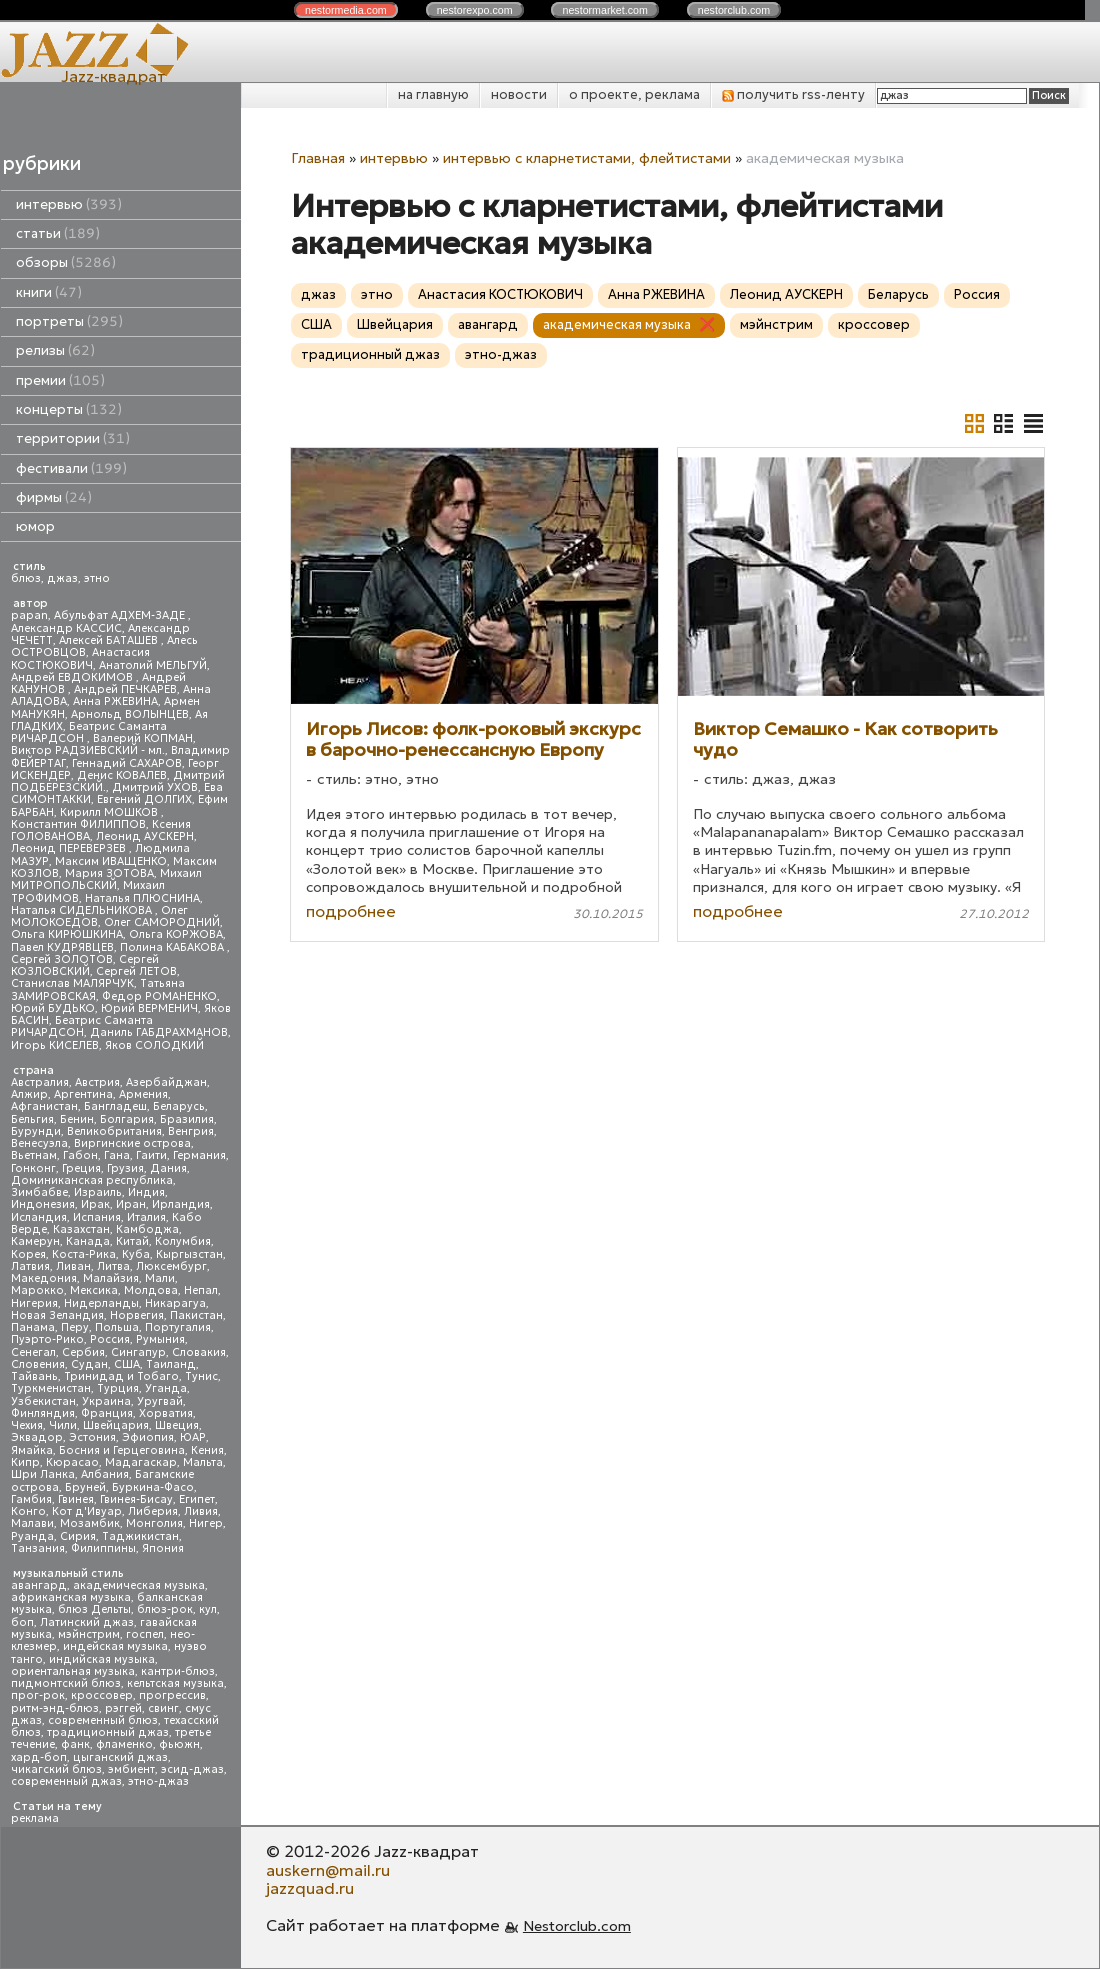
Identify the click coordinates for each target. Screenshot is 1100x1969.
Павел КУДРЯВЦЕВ (62, 947)
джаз (62, 578)
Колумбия (183, 1241)
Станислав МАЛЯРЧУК (72, 983)
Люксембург (171, 1266)
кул (208, 1609)
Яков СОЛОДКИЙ (154, 1045)
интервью (69, 204)
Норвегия (137, 1315)
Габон (80, 1155)
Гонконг (33, 1168)
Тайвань (34, 1376)
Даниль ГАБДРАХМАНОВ (159, 1032)
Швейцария (116, 1425)
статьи (58, 233)
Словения (38, 1364)
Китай (132, 1241)
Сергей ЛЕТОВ (136, 971)
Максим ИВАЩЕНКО (111, 861)
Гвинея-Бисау (136, 1499)
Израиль (98, 1192)
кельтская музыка (175, 1683)
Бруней (85, 1487)
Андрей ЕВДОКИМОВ (73, 677)
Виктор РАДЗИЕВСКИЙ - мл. (88, 750)
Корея (28, 1254)
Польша (117, 1327)
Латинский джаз (87, 1622)
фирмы (54, 497)
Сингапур (138, 1352)
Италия (146, 1217)
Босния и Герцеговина (122, 1450)
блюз (26, 578)
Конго (28, 1511)
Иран (131, 1204)
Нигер (206, 1523)
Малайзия (111, 1278)
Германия (199, 1155)
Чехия (27, 1425)
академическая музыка (139, 1585)
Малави (32, 1523)
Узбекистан (43, 1401)
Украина (106, 1401)
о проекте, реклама (634, 94)
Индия (146, 1192)
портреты (69, 321)
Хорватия (166, 1413)
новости (519, 94)
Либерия (153, 1511)
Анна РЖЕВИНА (115, 701)
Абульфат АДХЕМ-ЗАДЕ (121, 615)
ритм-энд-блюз (55, 1708)
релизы (55, 350)
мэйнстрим (89, 1634)
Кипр (25, 1462)
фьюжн (179, 1744)
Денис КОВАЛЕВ (122, 775)
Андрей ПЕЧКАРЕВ (125, 689)
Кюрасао (72, 1462)
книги (49, 292)
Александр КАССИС (66, 628)
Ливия (201, 1511)
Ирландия (181, 1204)
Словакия (199, 1352)
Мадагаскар (141, 1462)
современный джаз (66, 1781)
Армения (143, 1094)
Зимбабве (39, 1192)
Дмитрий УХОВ (155, 787)
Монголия (154, 1523)
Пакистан (196, 1315)
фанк (75, 1744)
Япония (163, 1548)
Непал (201, 1290)
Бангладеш (115, 1106)
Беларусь (179, 1106)
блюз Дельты (94, 1609)
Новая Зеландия (57, 1315)
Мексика (94, 1290)
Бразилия (187, 1119)
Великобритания (114, 1131)
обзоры (66, 262)
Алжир (29, 1094)
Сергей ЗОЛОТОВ (62, 959)
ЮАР (193, 1437)
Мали (160, 1278)
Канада (88, 1241)
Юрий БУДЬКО (53, 1008)
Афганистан (44, 1106)
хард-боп (39, 1757)
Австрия (97, 1082)
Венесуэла (39, 1143)
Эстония (92, 1437)
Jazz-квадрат (113, 76)
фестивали (71, 468)
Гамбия (31, 1499)
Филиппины (103, 1548)
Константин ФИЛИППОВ (78, 824)
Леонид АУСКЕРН (145, 836)
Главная (318, 158)
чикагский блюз (56, 1769)
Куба (136, 1254)
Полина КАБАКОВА (173, 947)
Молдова (151, 1290)
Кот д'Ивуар (87, 1511)
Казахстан (81, 1229)
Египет (197, 1499)
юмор (35, 526)
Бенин (77, 1119)
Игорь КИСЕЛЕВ (55, 1045)
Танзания (38, 1548)
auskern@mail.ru (328, 1870)
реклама (35, 1818)
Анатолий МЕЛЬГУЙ (153, 665)
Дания (168, 1168)
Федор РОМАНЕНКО (159, 996)
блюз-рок (165, 1609)
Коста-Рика (84, 1254)
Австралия (40, 1082)
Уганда (166, 1388)
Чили (63, 1425)
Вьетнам (34, 1155)
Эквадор (37, 1437)
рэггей (123, 1708)
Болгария (127, 1119)
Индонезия (43, 1204)
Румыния (160, 1339)
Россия (110, 1339)
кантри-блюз (178, 1671)
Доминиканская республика (92, 1180)
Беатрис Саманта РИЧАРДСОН (89, 732)
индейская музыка (115, 1646)
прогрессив (172, 1695)
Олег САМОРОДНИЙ (162, 922)
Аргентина (83, 1094)
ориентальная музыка (73, 1671)
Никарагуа (175, 1303)
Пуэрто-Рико (47, 1339)
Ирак (95, 1204)
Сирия (78, 1536)
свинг (163, 1708)
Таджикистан (140, 1536)
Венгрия (191, 1131)
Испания (97, 1217)
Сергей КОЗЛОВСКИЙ (85, 965)
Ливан (73, 1266)
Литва (113, 1266)
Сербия (83, 1352)
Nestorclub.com (577, 1926)
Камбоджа (147, 1229)
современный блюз (103, 1720)
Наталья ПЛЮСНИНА (142, 898)
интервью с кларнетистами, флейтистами (587, 158)
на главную (433, 94)
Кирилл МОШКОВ (110, 812)
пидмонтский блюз (66, 1683)
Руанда (32, 1536)
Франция (107, 1413)
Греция (81, 1168)
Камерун (35, 1241)
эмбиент (131, 1769)
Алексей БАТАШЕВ (110, 640)
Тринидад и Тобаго (121, 1376)
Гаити (151, 1155)
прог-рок (38, 1695)
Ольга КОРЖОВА (176, 934)
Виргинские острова (132, 1143)
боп (22, 1622)
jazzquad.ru (310, 1888)
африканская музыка (71, 1597)
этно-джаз (158, 1781)
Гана (117, 1155)
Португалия (178, 1327)
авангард (39, 1585)
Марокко (37, 1290)
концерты (69, 409)
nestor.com (346, 10)
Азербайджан (166, 1082)
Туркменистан (51, 1388)
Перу (75, 1327)
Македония (44, 1278)
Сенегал (33, 1352)
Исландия (39, 1217)
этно (97, 578)
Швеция (177, 1425)
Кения (207, 1450)
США (127, 1364)
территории (73, 438)
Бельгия (32, 1119)
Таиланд (171, 1364)
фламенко (124, 1744)
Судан (89, 1364)
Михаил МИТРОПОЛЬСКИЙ (106, 879)
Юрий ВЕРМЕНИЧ (149, 1008)
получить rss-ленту (793, 94)
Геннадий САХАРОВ (127, 763)
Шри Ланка (43, 1474)
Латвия (30, 1266)
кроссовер (102, 1695)
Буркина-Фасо (153, 1487)
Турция (118, 1388)
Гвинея (76, 1499)
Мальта (203, 1462)
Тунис (201, 1376)
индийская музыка (102, 1659)
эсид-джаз (192, 1769)
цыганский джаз (120, 1757)
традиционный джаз (108, 1732)
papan (29, 615)
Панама (33, 1327)
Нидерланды (101, 1303)
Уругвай (160, 1401)
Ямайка (32, 1450)
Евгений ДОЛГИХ (144, 799)
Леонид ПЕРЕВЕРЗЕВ (70, 848)
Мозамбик (90, 1523)
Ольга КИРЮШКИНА (67, 934)
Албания (105, 1474)
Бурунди (36, 1131)
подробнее (351, 911)
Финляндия (43, 1413)
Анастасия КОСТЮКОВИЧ (80, 658)
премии (60, 380)
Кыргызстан (189, 1254)
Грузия (125, 1168)
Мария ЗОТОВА (109, 873)
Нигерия (34, 1303)
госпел (145, 1634)
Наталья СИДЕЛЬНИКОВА (83, 910)
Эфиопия (148, 1437)
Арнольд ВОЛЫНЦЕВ (130, 714)
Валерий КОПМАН (143, 738)
